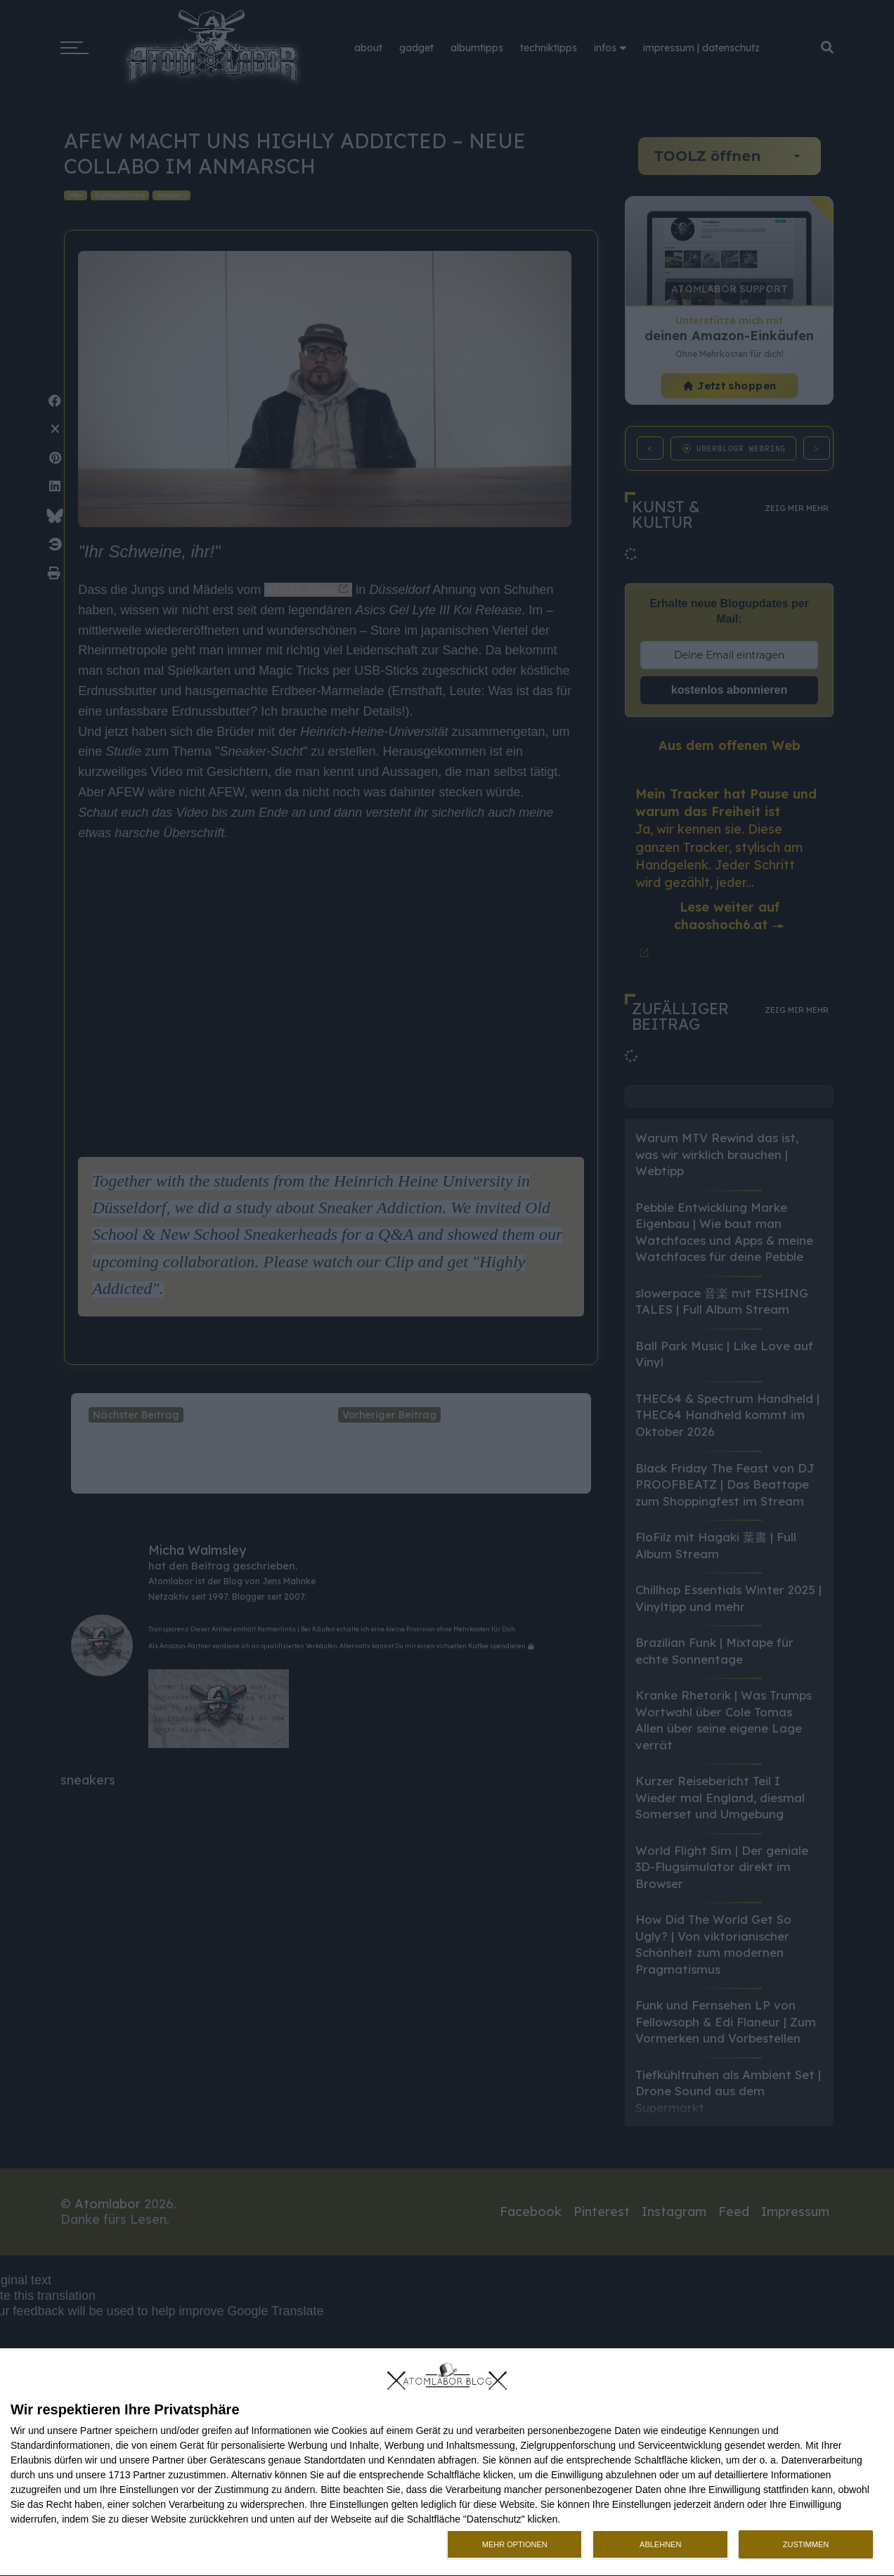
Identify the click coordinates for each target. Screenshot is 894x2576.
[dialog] (447, 2462)
